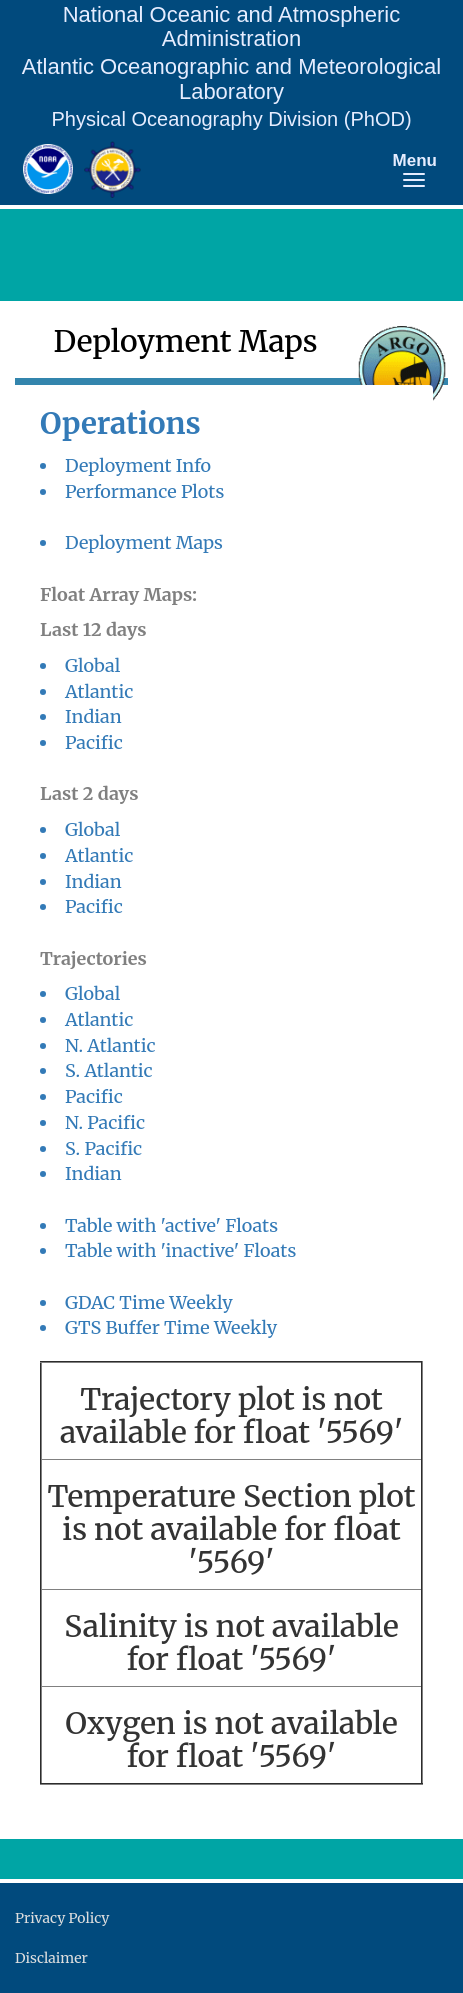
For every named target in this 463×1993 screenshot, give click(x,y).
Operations (120, 423)
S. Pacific (103, 1148)
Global (92, 665)
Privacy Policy (62, 1918)
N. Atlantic (110, 1045)
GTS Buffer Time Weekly (171, 1327)
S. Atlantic (109, 1070)
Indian (93, 716)
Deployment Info (138, 465)
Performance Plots (144, 491)
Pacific (94, 742)
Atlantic (99, 691)
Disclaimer (51, 1958)
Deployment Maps (144, 542)
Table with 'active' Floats (171, 1225)
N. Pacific (105, 1122)
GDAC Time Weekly (149, 1302)
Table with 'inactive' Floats (180, 1250)
